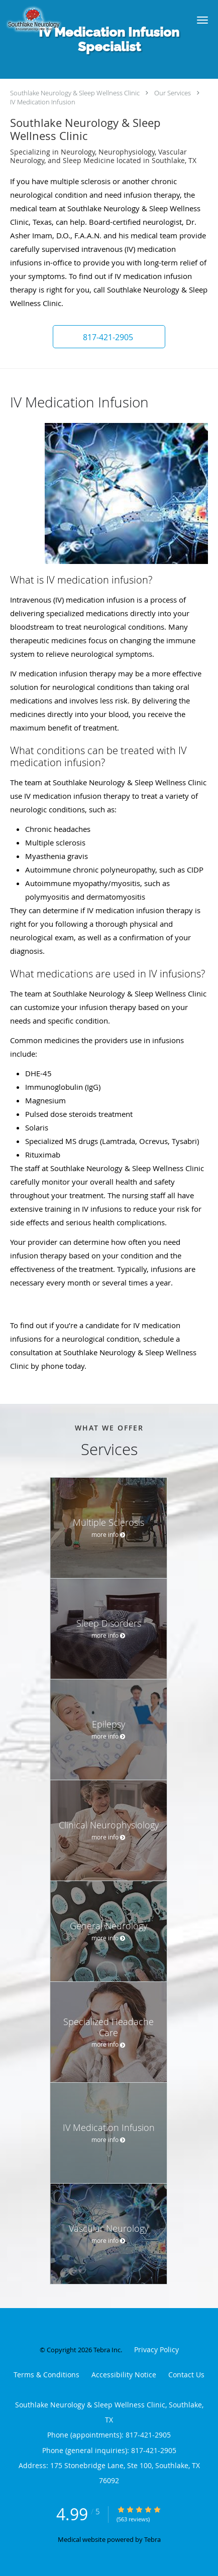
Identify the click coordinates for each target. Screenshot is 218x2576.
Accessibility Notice (123, 2374)
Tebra (152, 2539)
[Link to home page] (90, 20)
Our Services (172, 92)
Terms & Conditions (46, 2374)
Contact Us (186, 2374)
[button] (202, 20)
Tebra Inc (107, 2349)
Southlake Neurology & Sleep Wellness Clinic (75, 92)
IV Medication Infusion (42, 101)
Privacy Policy (156, 2349)
